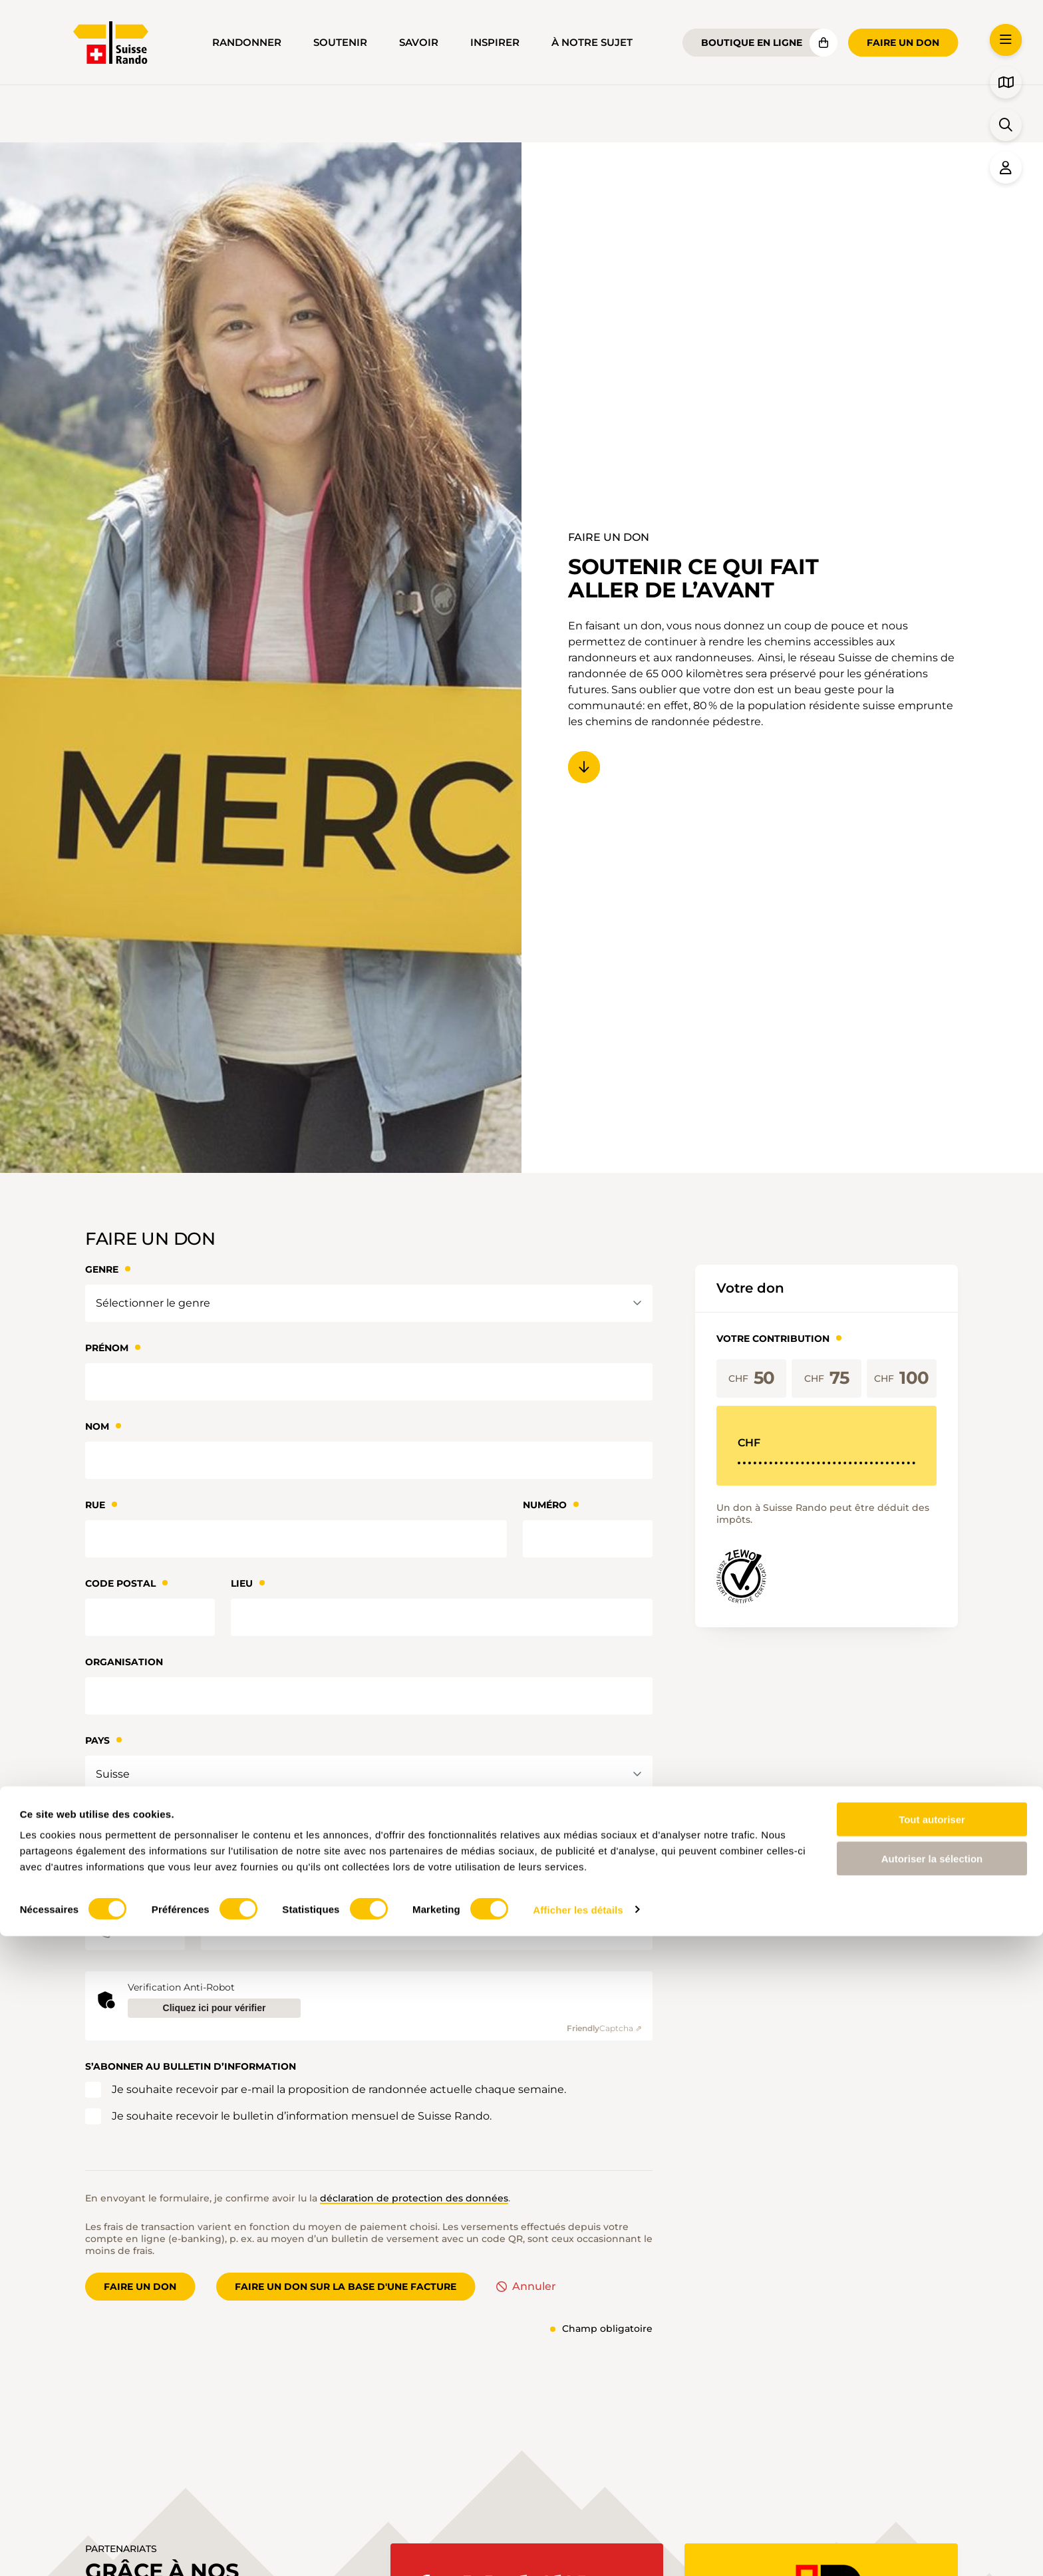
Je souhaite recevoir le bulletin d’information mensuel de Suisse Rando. (302, 2116)
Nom (97, 1426)
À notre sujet (592, 43)
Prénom (106, 1348)
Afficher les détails (578, 2549)
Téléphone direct (134, 1897)
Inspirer (495, 43)
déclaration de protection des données (414, 2198)
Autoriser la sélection (932, 2498)
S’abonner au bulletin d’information (190, 2066)
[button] (1006, 40)
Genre (101, 1269)
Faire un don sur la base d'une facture (345, 2287)
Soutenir (340, 43)
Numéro (545, 1505)
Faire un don (903, 43)
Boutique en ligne (751, 43)
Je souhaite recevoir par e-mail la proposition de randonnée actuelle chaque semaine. (339, 2089)
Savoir (418, 43)
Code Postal (120, 1583)
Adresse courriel (134, 1819)
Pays (97, 1740)
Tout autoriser (932, 2459)
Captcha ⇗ (604, 2028)
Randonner (246, 43)
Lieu (242, 1583)
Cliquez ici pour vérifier (214, 2008)
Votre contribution (772, 1338)
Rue (95, 1505)
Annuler (534, 2287)
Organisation (124, 1662)
